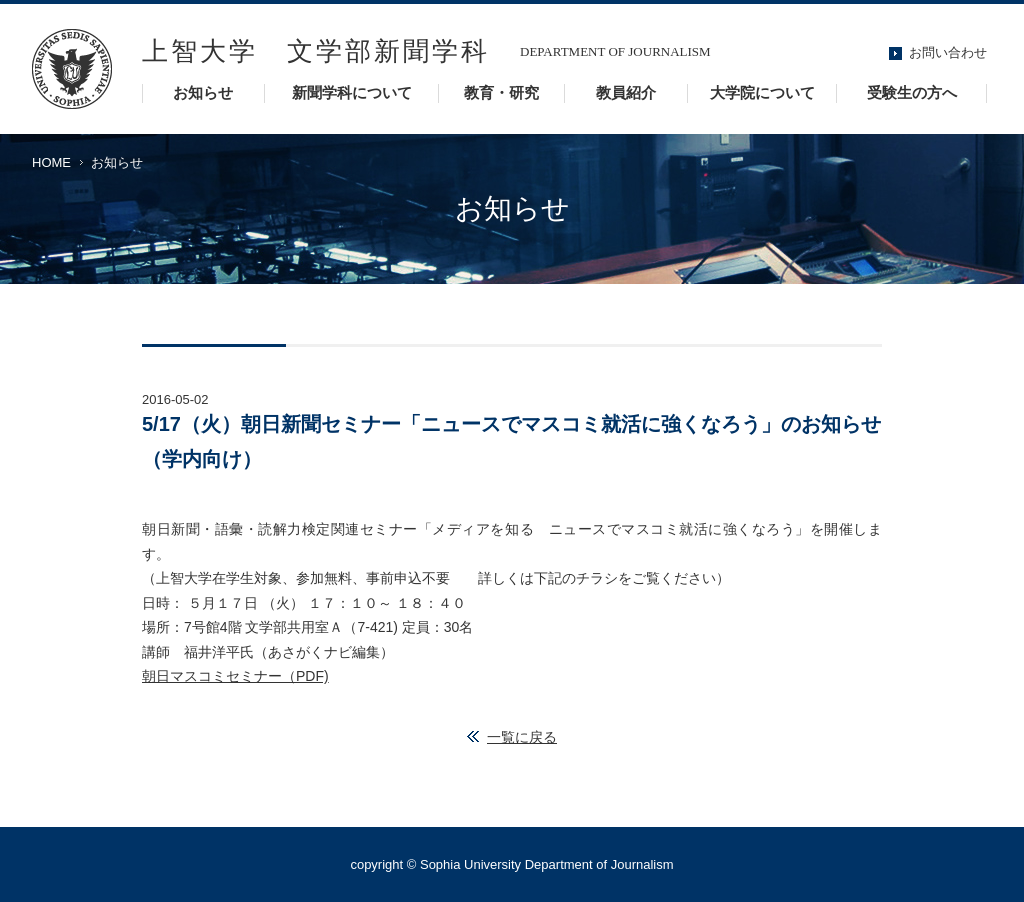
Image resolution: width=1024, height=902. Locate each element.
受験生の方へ (912, 92)
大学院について (762, 92)
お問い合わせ (948, 52)
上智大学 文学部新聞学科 (316, 51)
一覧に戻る (522, 737)
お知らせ (203, 92)
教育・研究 (501, 92)
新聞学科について (352, 92)
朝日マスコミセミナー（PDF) (235, 676)
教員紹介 (626, 92)
